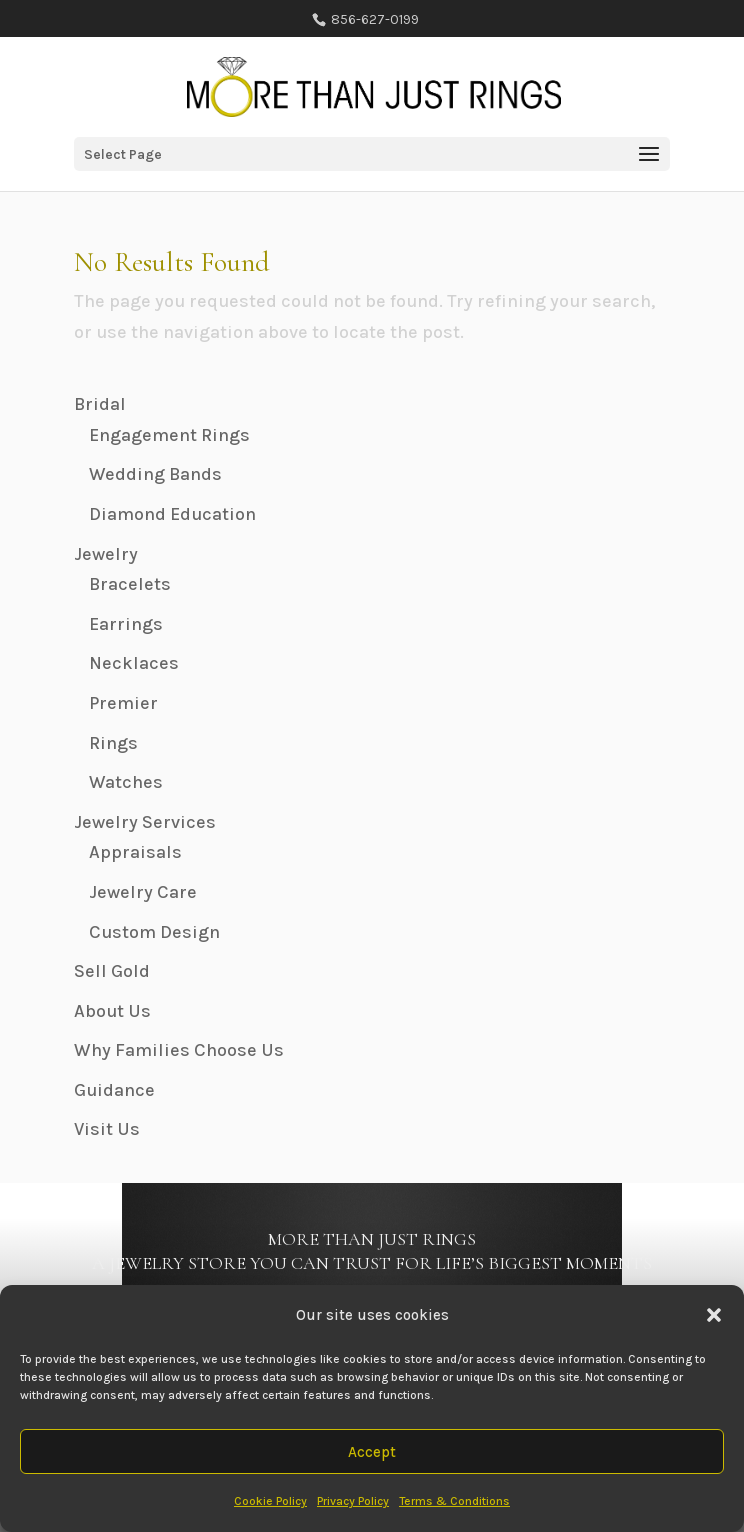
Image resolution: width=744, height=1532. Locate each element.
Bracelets (130, 584)
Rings (113, 743)
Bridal (100, 404)
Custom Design (154, 932)
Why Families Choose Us (179, 1050)
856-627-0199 (373, 19)
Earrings (126, 624)
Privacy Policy (353, 1501)
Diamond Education (172, 514)
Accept (372, 1452)
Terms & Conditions (454, 1501)
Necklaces (134, 663)
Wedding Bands (155, 474)
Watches (126, 782)
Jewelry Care (143, 892)
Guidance (114, 1090)
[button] (714, 1315)
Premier (123, 703)
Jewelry (106, 554)
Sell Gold (112, 971)
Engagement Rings (169, 435)
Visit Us (107, 1129)
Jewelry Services (145, 822)
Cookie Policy (270, 1501)
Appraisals (135, 852)
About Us (112, 1011)
